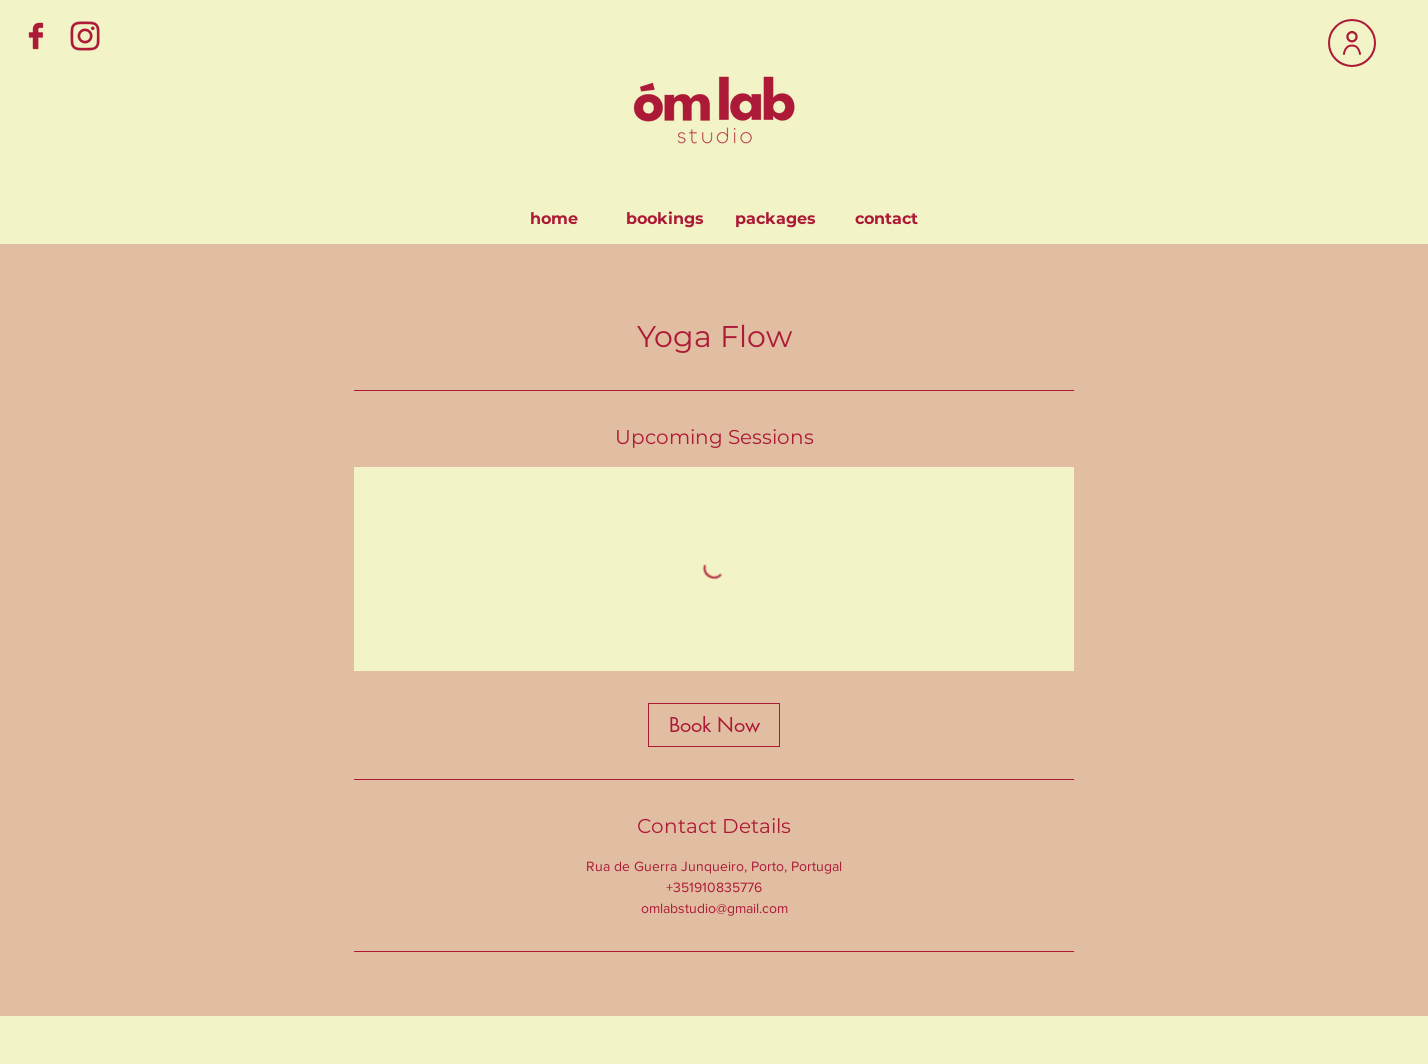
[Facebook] (36, 36)
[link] (714, 725)
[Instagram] (85, 36)
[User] (1352, 43)
